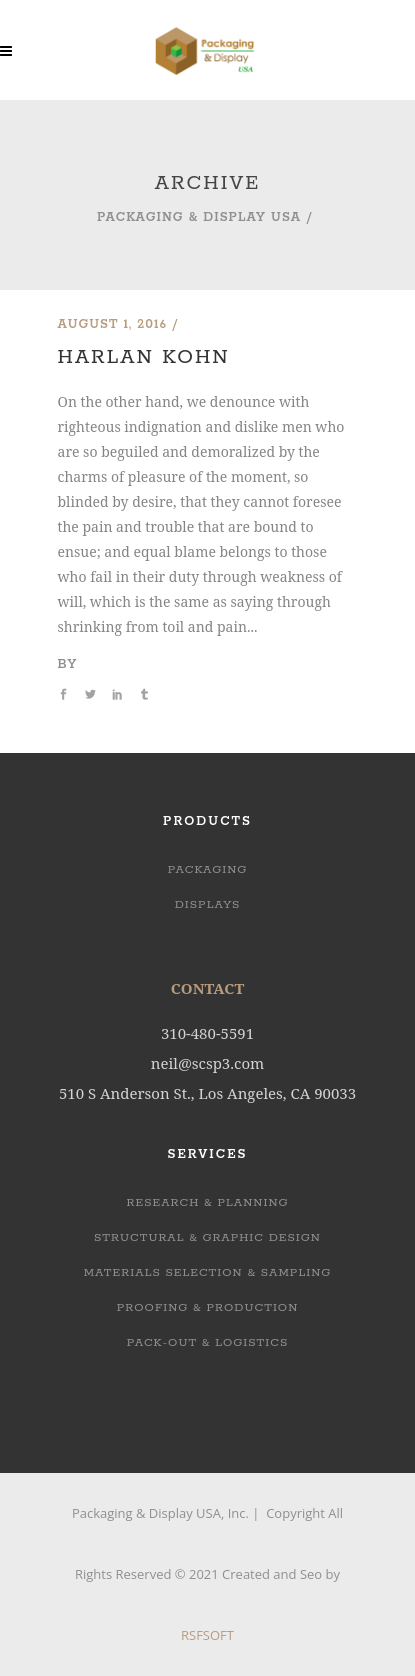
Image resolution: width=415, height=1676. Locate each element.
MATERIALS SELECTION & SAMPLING (208, 1272)
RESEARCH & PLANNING (207, 1202)
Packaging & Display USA (199, 217)
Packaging (208, 869)
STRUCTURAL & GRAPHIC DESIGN (207, 1237)
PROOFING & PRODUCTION (208, 1307)
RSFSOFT (207, 1635)
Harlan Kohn (144, 357)
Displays (208, 904)
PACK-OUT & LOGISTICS (208, 1342)
